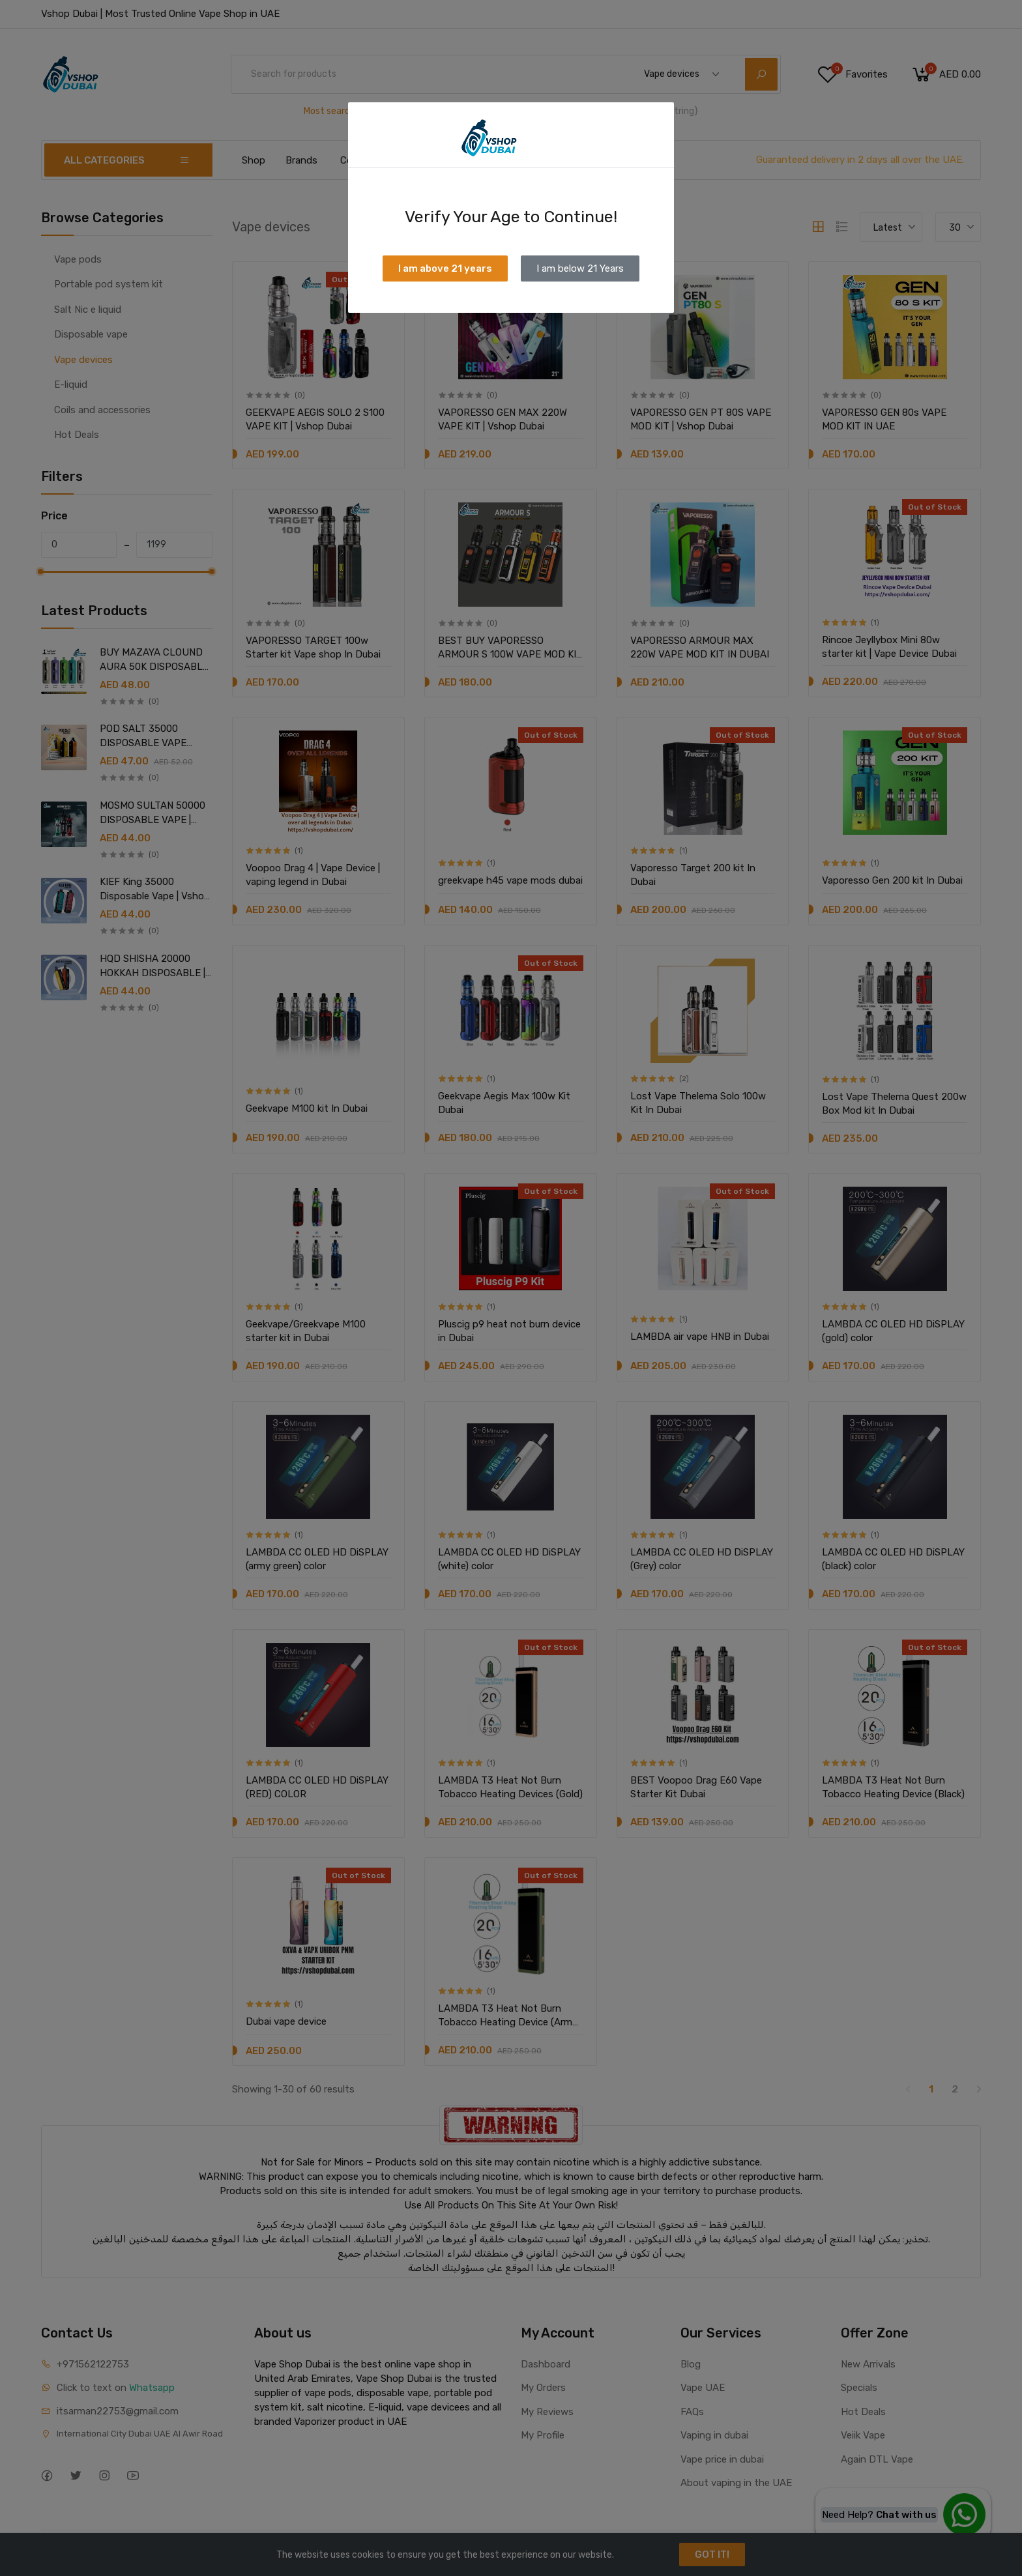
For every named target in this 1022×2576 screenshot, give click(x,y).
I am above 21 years (445, 268)
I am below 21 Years (580, 268)
